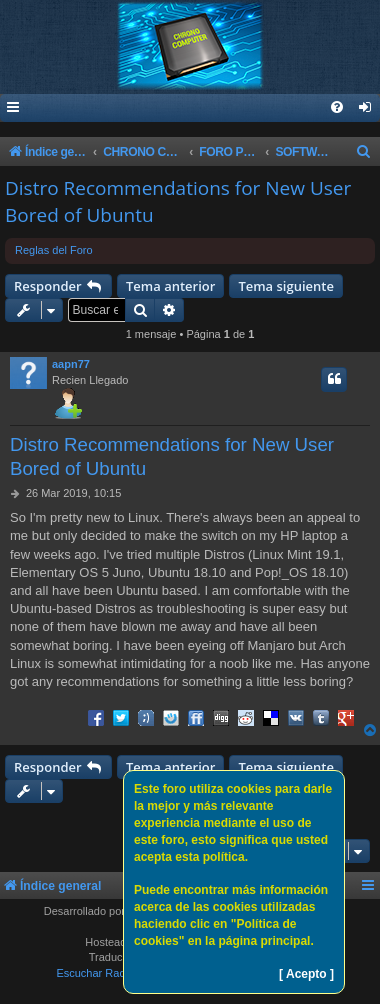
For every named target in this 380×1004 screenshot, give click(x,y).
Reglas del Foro (54, 250)
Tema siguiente (286, 286)
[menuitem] (366, 108)
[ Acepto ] (306, 974)
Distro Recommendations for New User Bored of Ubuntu (178, 201)
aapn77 (71, 364)
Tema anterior (170, 286)
